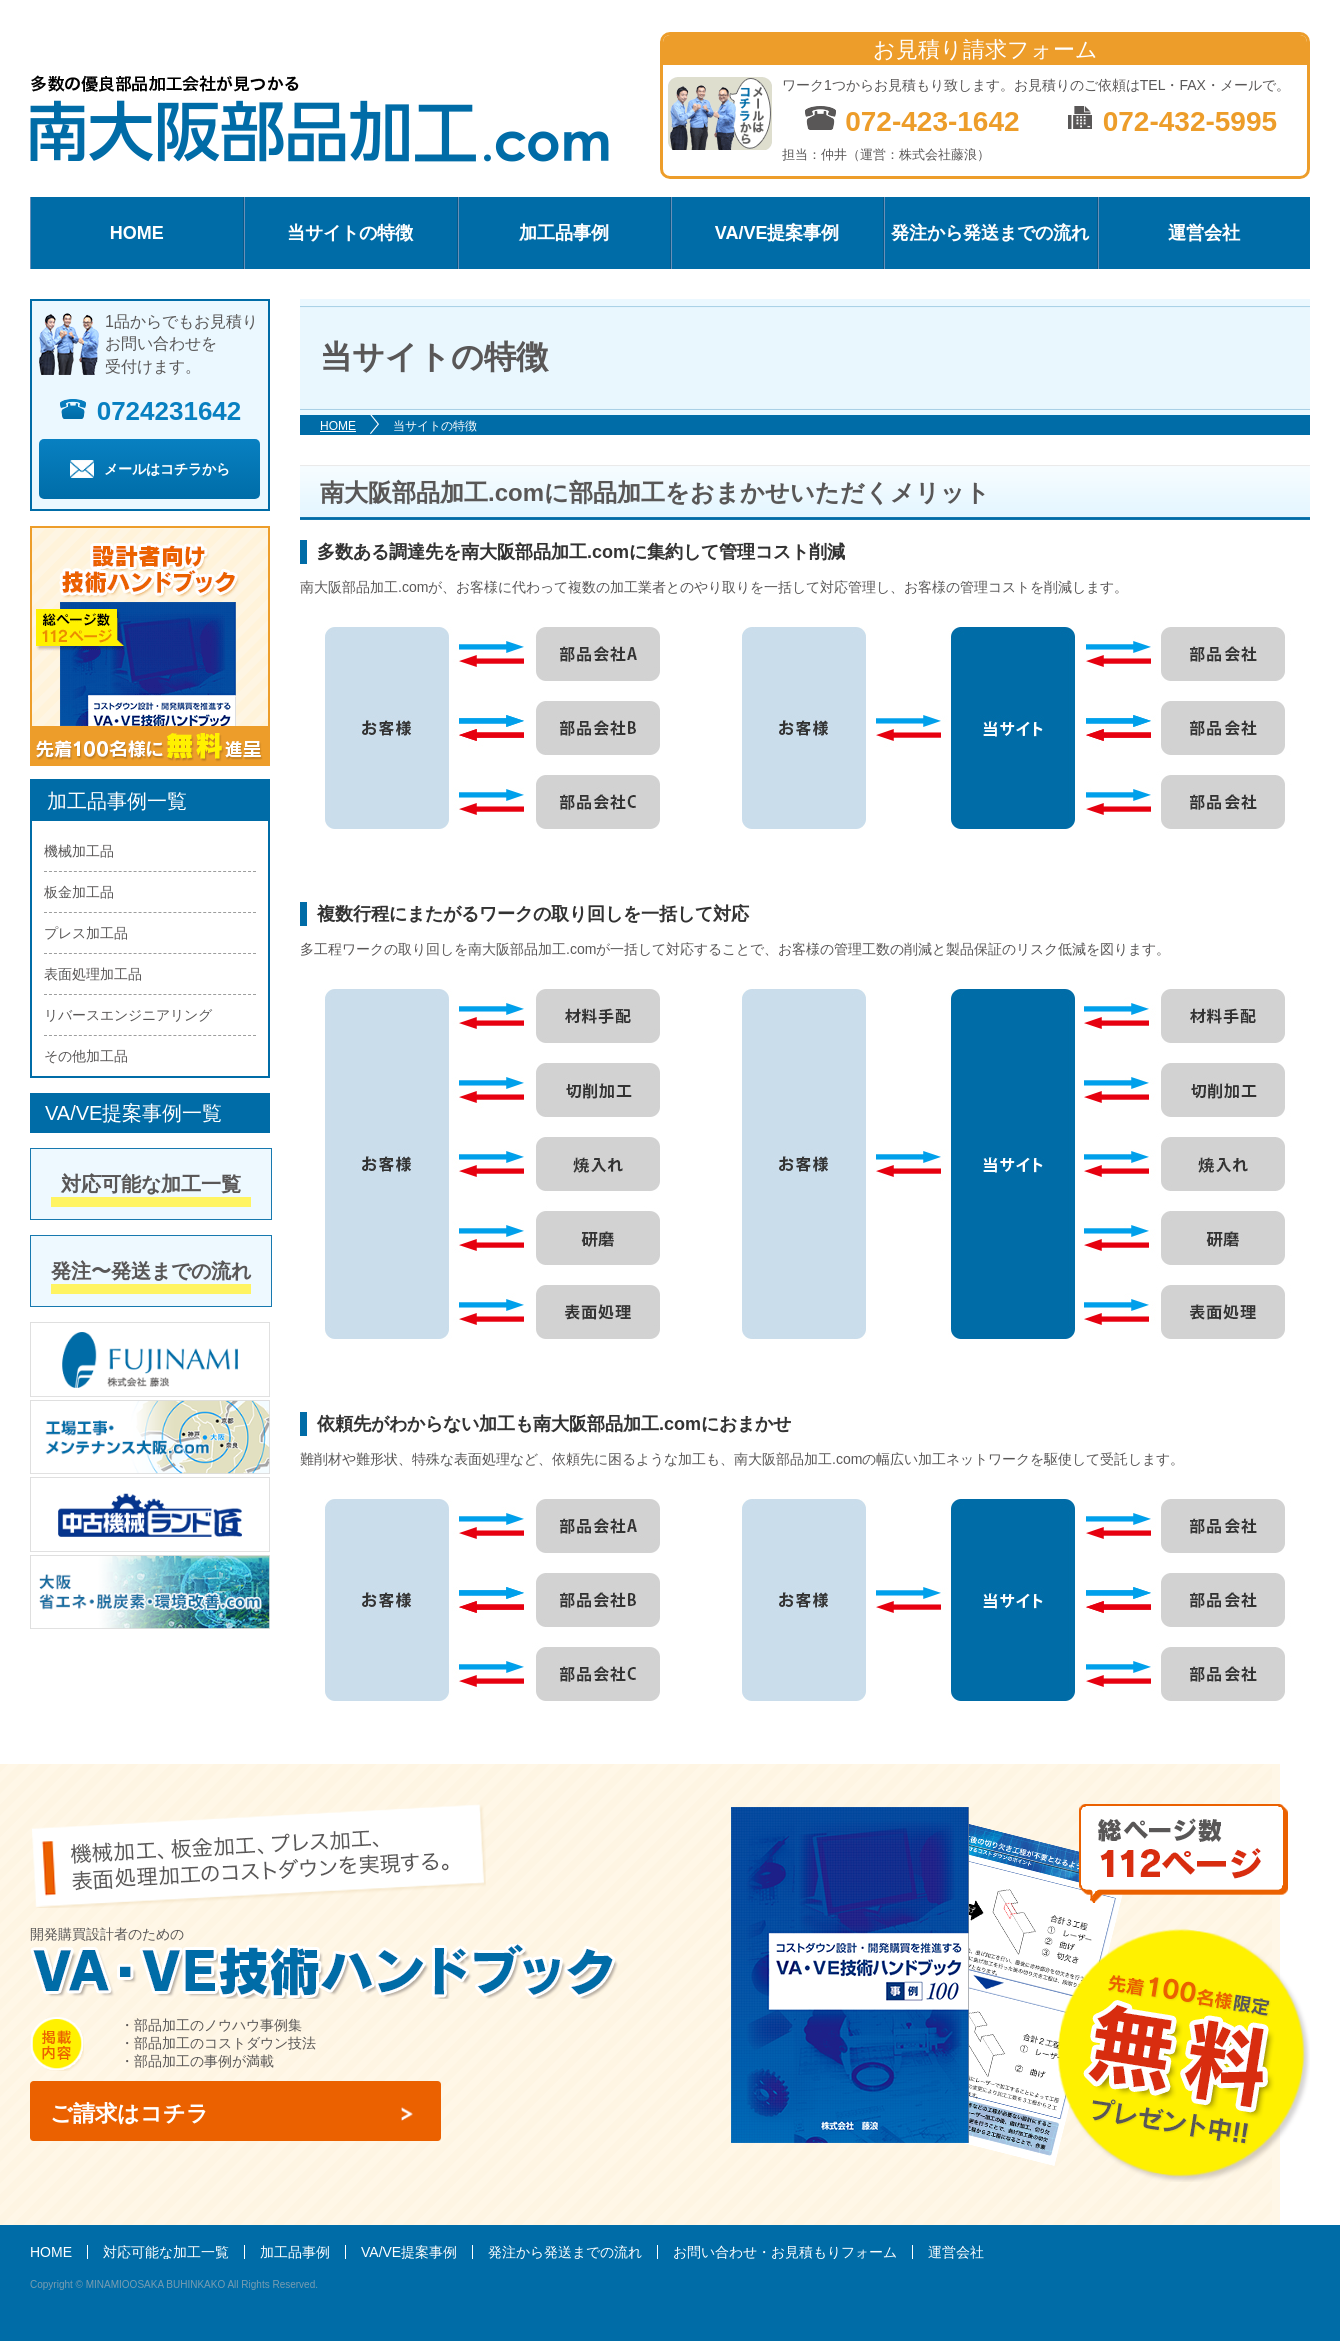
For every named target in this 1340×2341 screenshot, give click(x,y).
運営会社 (1204, 233)
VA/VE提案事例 (777, 233)
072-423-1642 (911, 120)
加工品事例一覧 (117, 801)
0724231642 (150, 411)
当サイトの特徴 (350, 233)
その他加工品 (86, 1056)
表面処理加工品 (93, 974)
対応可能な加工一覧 (151, 1184)
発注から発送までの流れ (990, 233)
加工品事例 (564, 233)
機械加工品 (79, 851)
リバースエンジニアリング (128, 1015)
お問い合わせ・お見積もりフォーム (785, 2252)
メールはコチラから (150, 469)
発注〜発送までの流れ (151, 1271)
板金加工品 (79, 892)
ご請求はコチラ (129, 2113)
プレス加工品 (86, 933)
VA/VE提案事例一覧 (133, 1113)
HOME (137, 233)
